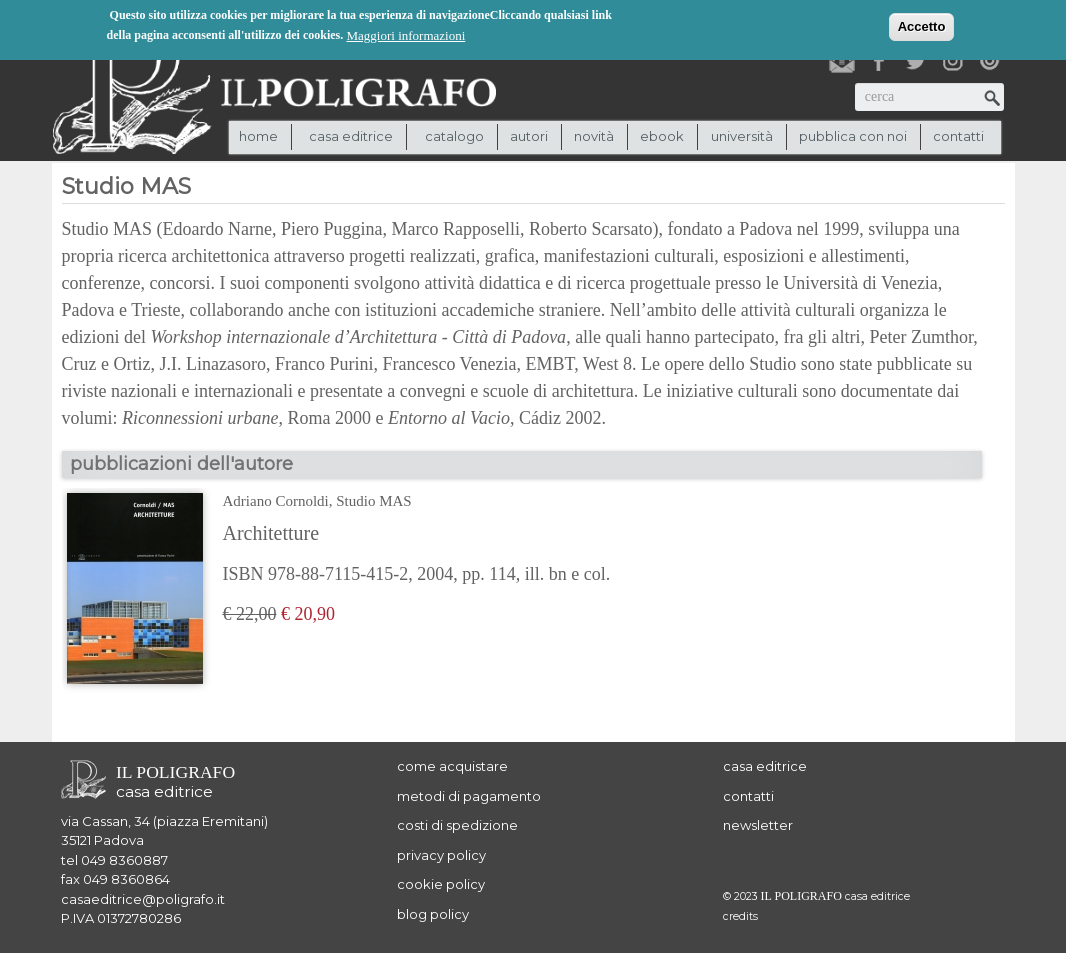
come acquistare (452, 766)
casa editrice (765, 766)
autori (529, 136)
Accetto (922, 25)
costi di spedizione (457, 825)
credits (740, 916)
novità (594, 136)
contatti (958, 136)
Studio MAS (373, 501)
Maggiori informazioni (406, 34)
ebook (662, 136)
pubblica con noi (853, 136)
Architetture (271, 533)
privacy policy (441, 855)
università (742, 136)
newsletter (758, 825)
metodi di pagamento (469, 796)
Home (258, 136)
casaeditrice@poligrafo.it (143, 899)
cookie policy (441, 884)
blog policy (433, 914)
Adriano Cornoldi (276, 501)
